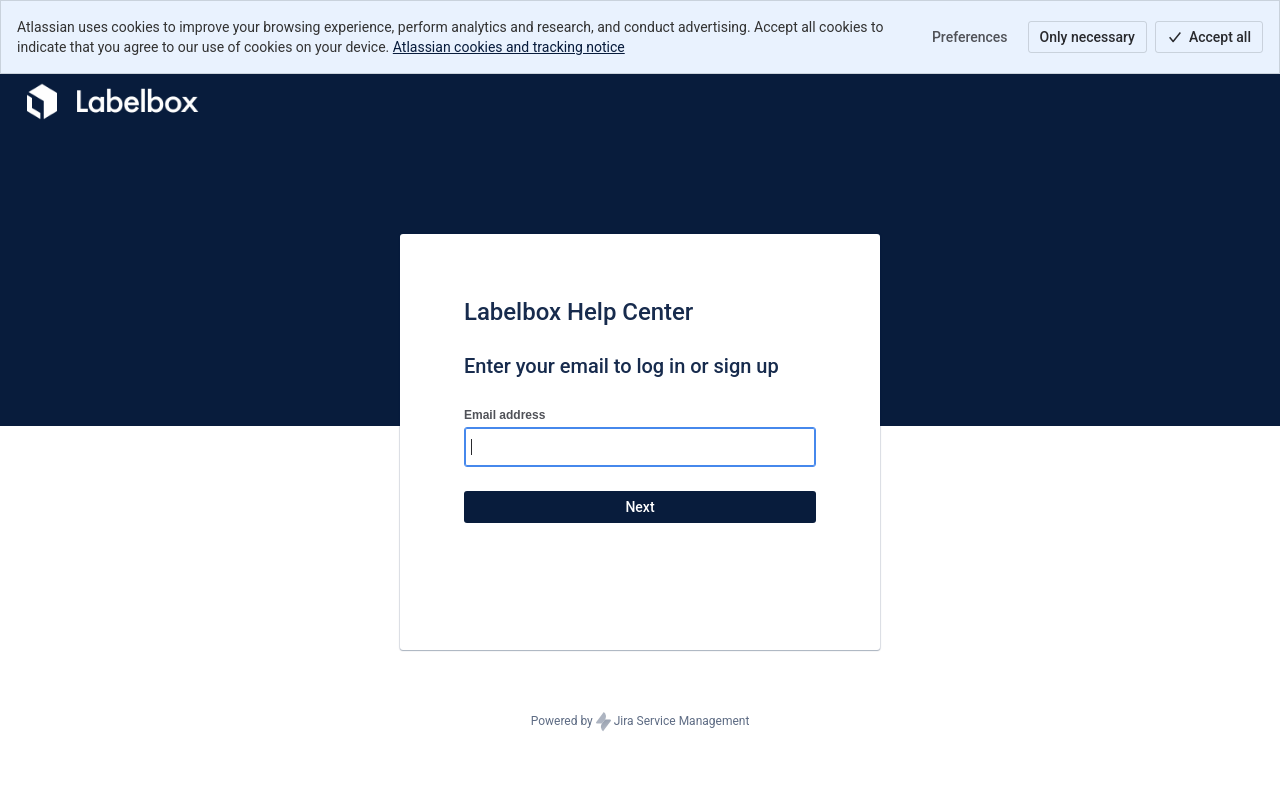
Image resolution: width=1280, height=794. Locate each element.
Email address (504, 415)
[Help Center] (110, 102)
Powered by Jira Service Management (640, 722)
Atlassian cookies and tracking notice (509, 47)
